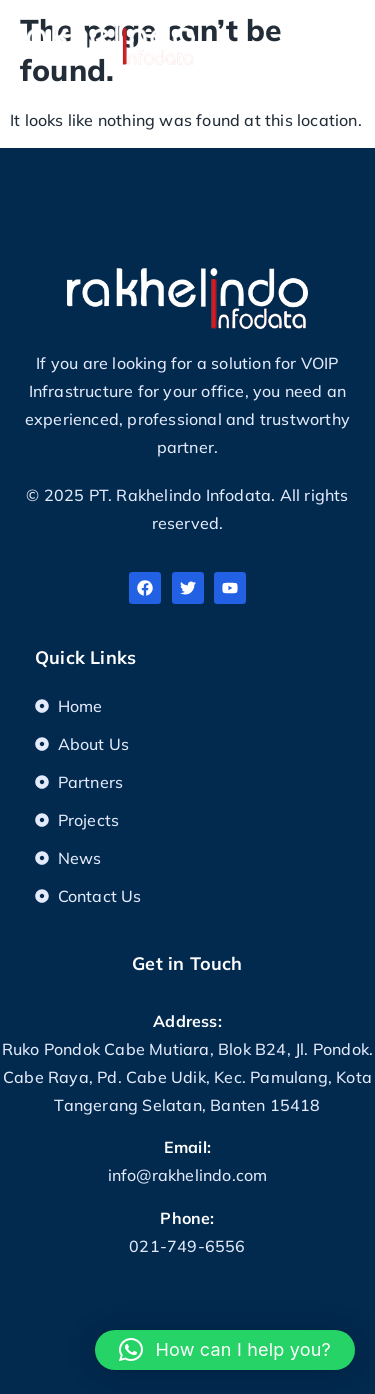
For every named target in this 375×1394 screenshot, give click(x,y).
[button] (345, 37)
